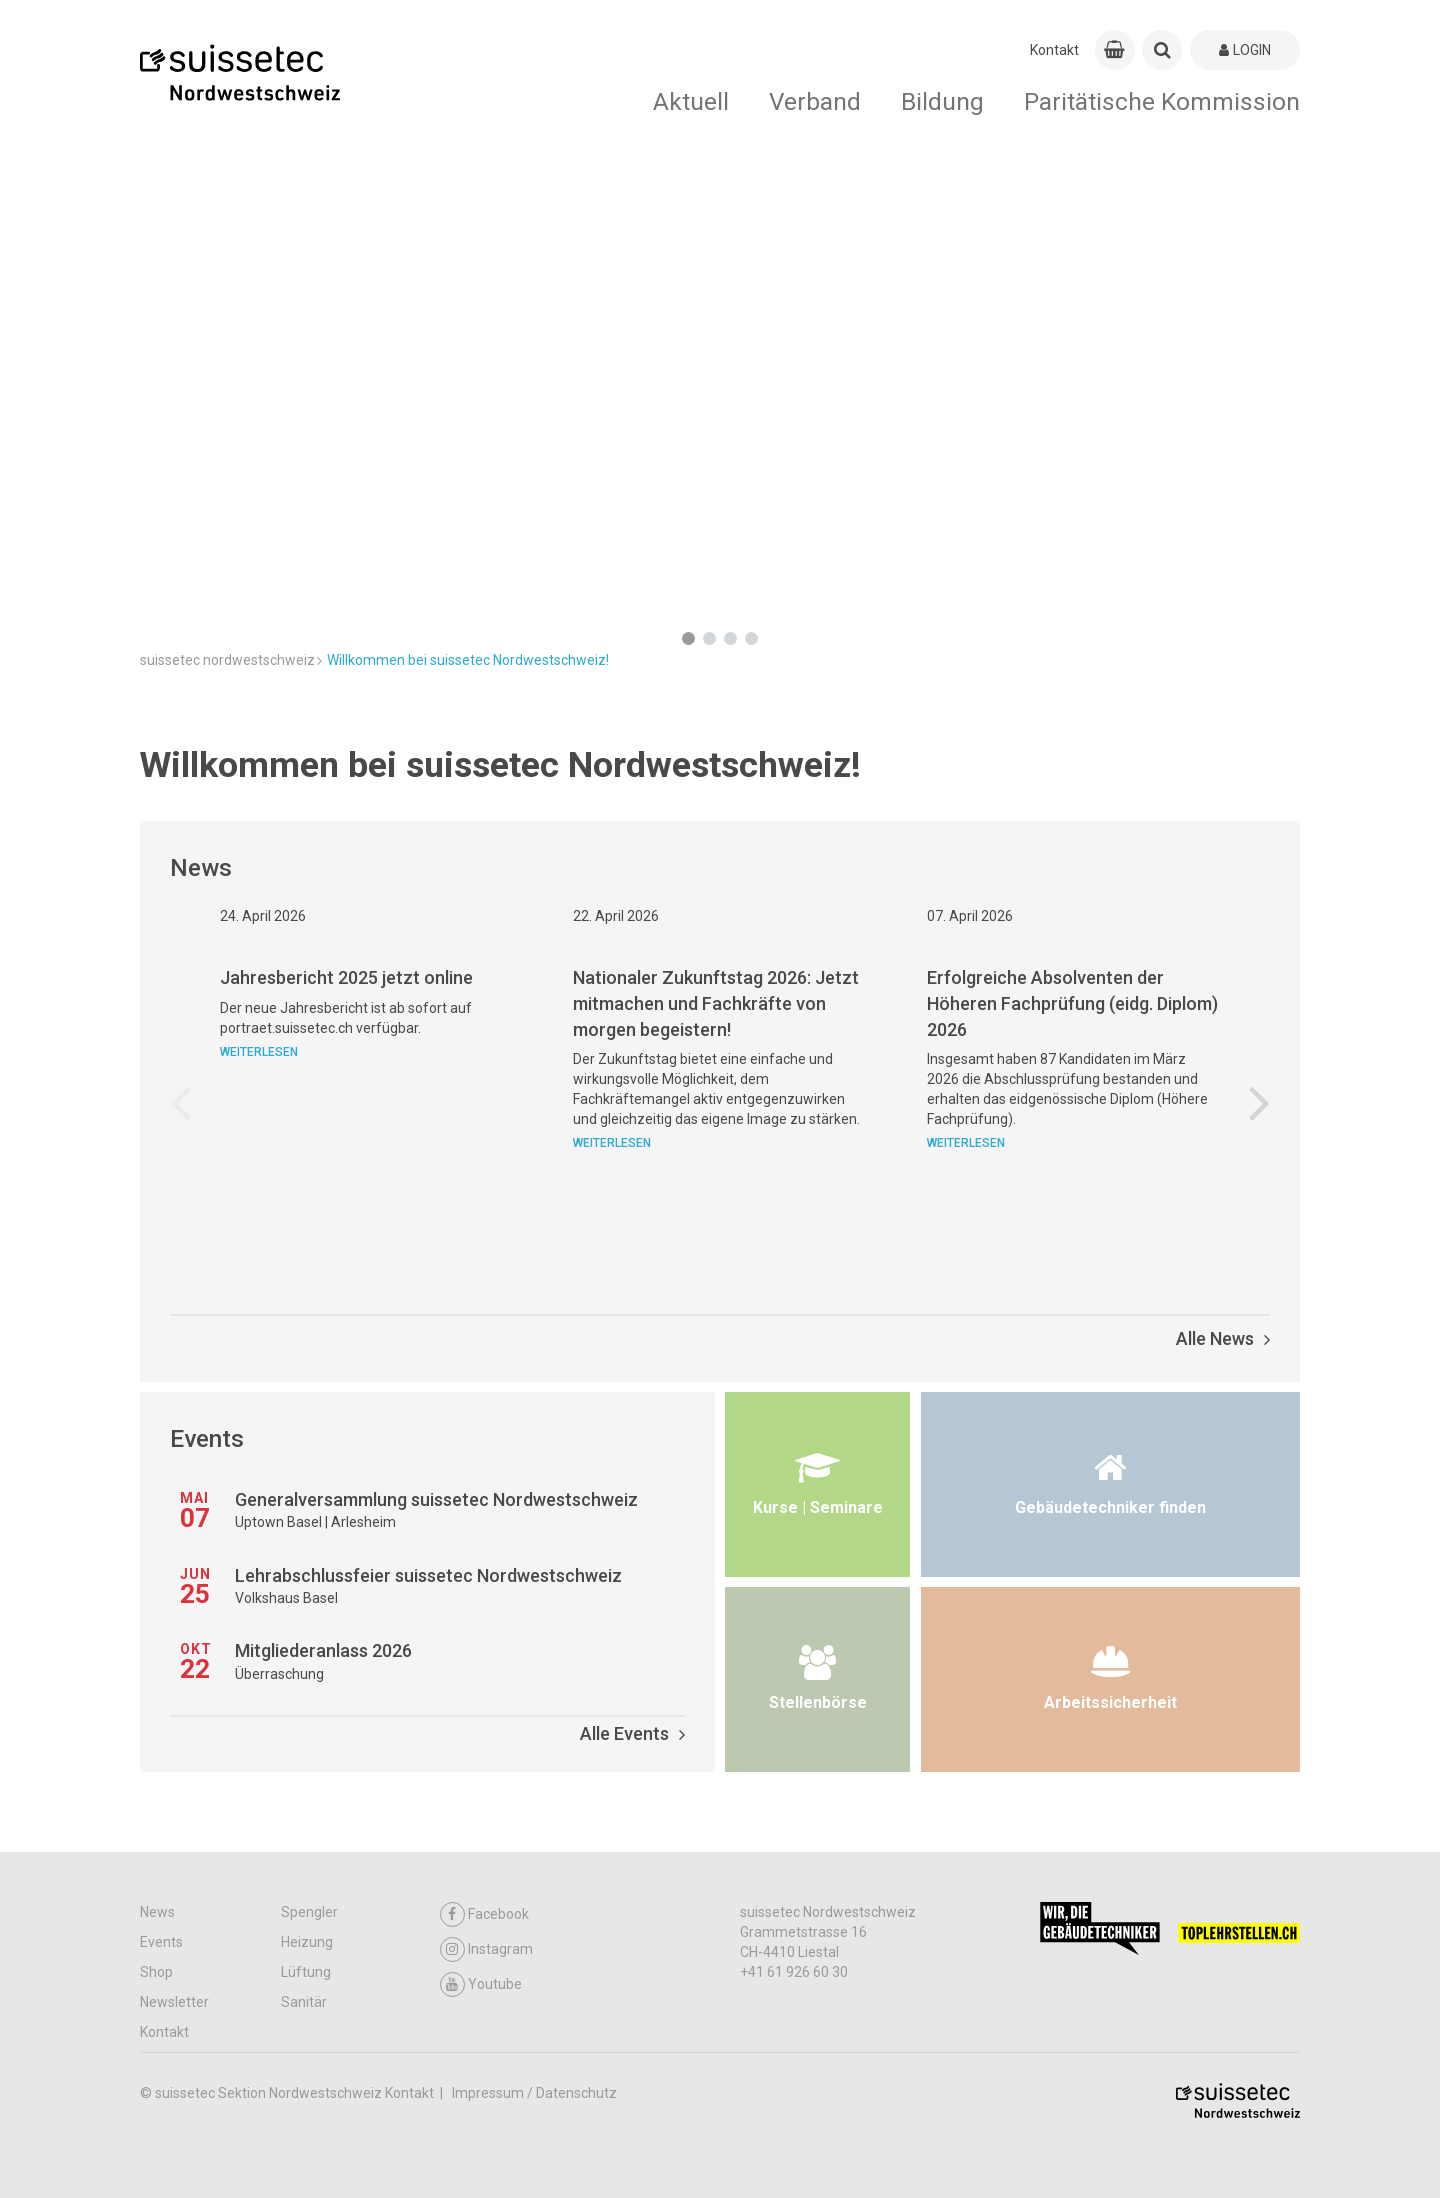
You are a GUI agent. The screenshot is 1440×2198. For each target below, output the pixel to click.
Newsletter (174, 2002)
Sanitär (304, 2002)
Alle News (1223, 1338)
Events (161, 1942)
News (157, 1912)
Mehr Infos (194, 568)
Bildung (942, 101)
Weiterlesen (259, 1148)
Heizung (307, 1942)
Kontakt (1054, 50)
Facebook (484, 1914)
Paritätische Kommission (1162, 101)
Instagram (486, 1949)
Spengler (309, 1912)
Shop (156, 1972)
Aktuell (691, 101)
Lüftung (306, 1972)
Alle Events (632, 1733)
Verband (815, 101)
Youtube (481, 1984)
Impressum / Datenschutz (534, 2093)
